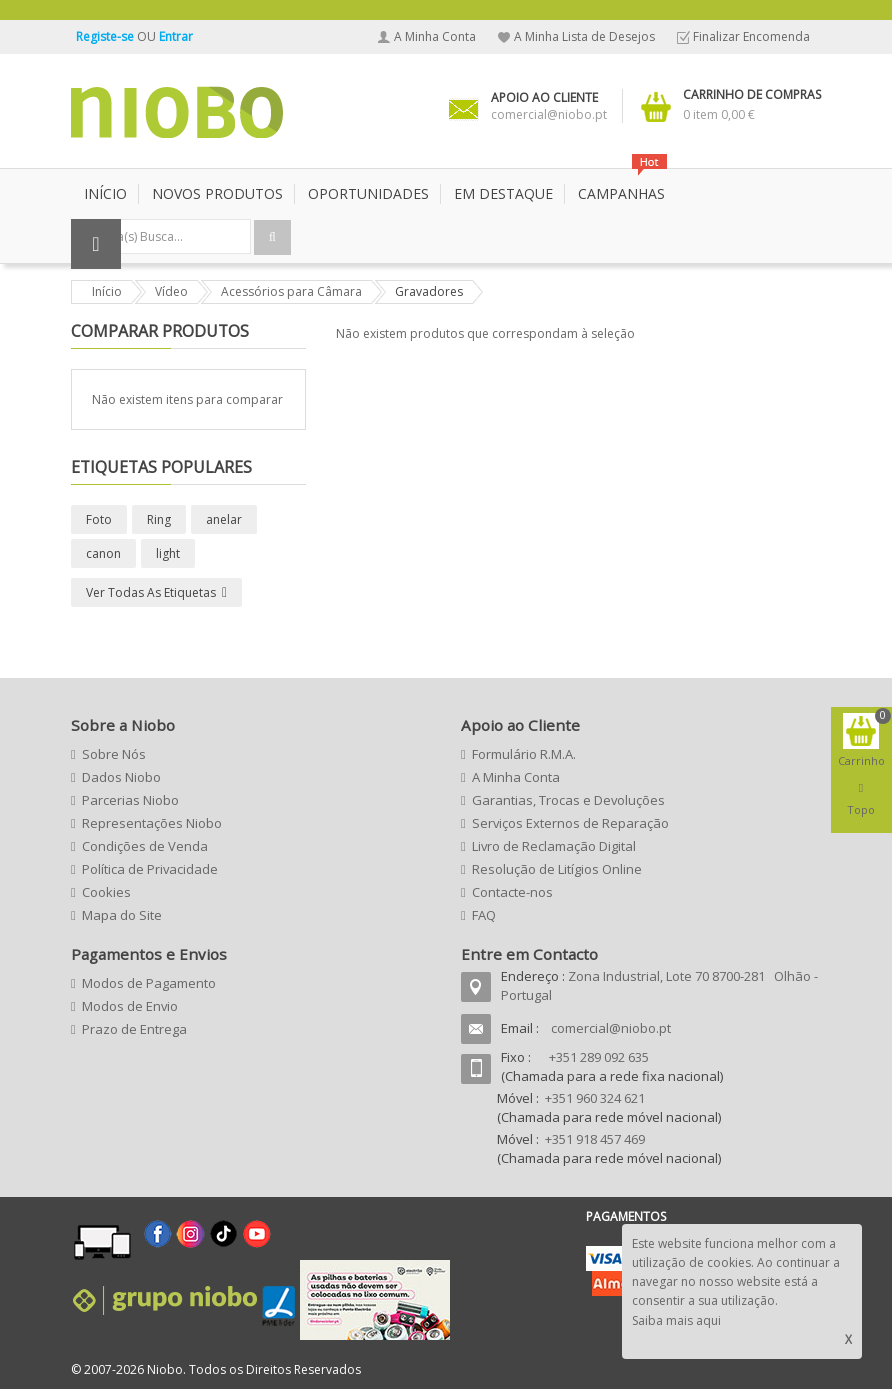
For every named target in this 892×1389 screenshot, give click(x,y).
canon (103, 553)
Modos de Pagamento (149, 983)
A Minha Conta (435, 36)
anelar (224, 519)
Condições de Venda (145, 846)
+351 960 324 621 (595, 1098)
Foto (99, 519)
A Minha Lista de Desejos (584, 36)
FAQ (484, 915)
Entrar (176, 36)
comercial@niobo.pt (611, 1028)
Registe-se (106, 36)
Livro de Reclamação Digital (554, 846)
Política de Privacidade (150, 869)
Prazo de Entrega (134, 1029)
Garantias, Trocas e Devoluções (568, 800)
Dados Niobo (121, 777)
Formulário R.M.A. (524, 754)
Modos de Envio (130, 1006)
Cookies (106, 892)
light (168, 553)
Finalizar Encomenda (751, 36)
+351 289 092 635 (599, 1057)
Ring (159, 519)
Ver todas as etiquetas (151, 592)
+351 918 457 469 (595, 1139)
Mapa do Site (122, 915)
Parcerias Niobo (130, 800)
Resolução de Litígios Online (557, 869)
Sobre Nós (114, 754)
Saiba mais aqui (676, 1320)
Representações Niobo (152, 823)
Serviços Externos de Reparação (570, 823)
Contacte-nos (512, 892)
